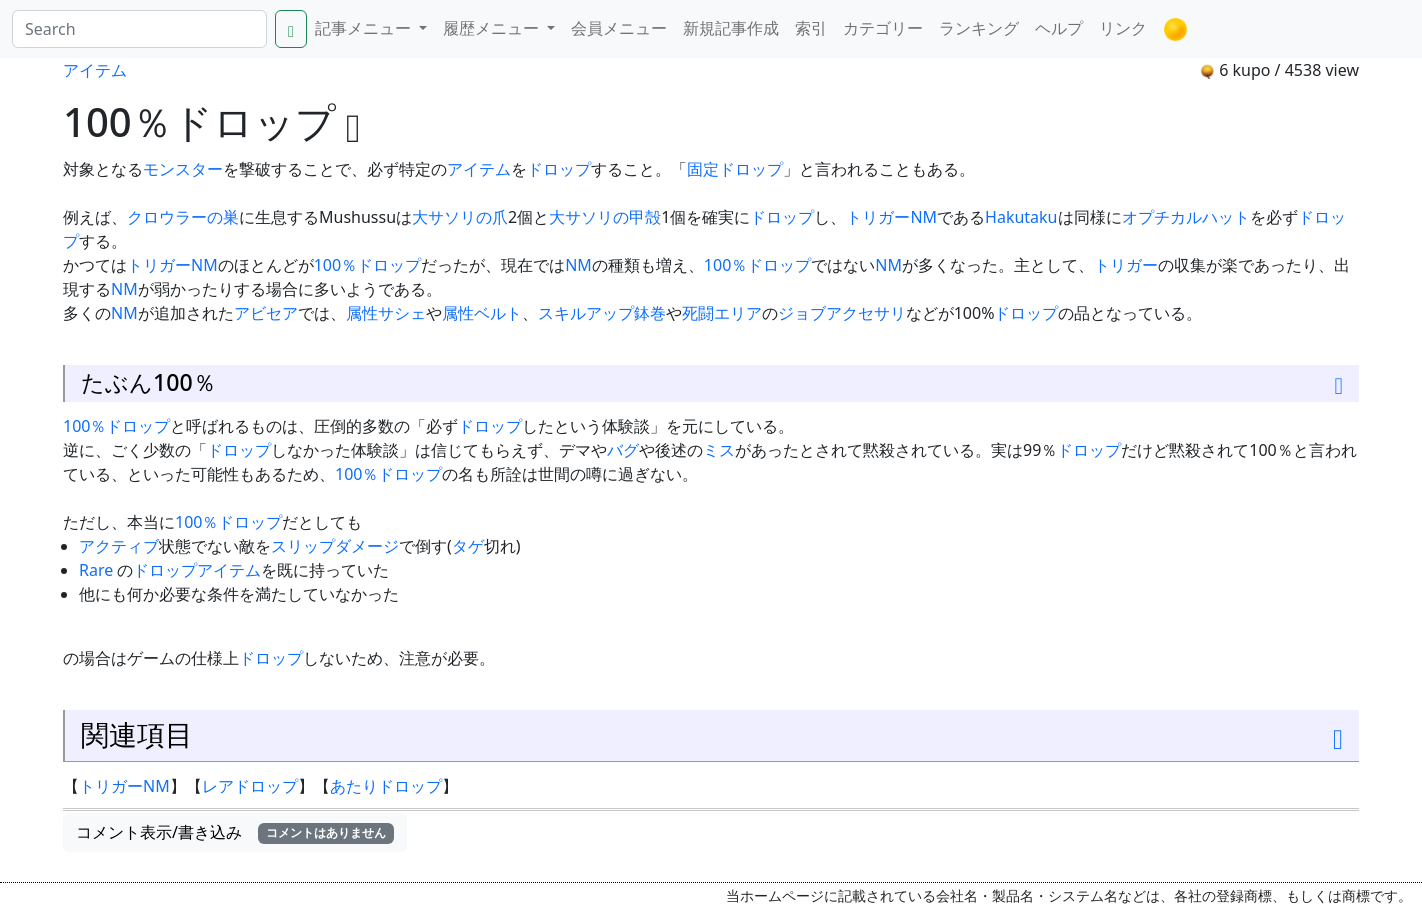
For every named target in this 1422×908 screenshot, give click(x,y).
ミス (719, 450)
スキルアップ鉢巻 (602, 313)
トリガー (1126, 265)
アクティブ (119, 546)
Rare (96, 570)
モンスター (183, 169)
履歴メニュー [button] (493, 28)
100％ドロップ (367, 265)
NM (578, 265)
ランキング (979, 28)
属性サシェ (386, 313)
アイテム (95, 70)
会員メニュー (619, 28)
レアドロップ (250, 786)
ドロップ (559, 169)
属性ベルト (482, 313)
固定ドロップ (735, 169)
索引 (811, 28)
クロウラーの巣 (183, 217)
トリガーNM (891, 217)
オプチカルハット (1186, 217)
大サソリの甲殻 (605, 217)
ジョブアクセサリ (842, 313)
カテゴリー (883, 28)
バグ (623, 450)
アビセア (266, 313)
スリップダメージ (335, 546)
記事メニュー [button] (365, 28)
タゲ (468, 546)
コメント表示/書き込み (235, 832)
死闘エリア (722, 313)
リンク (1123, 28)
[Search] (139, 29)
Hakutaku (1021, 217)
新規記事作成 (731, 28)
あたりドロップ (386, 786)
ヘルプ (1059, 28)
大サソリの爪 (460, 217)
